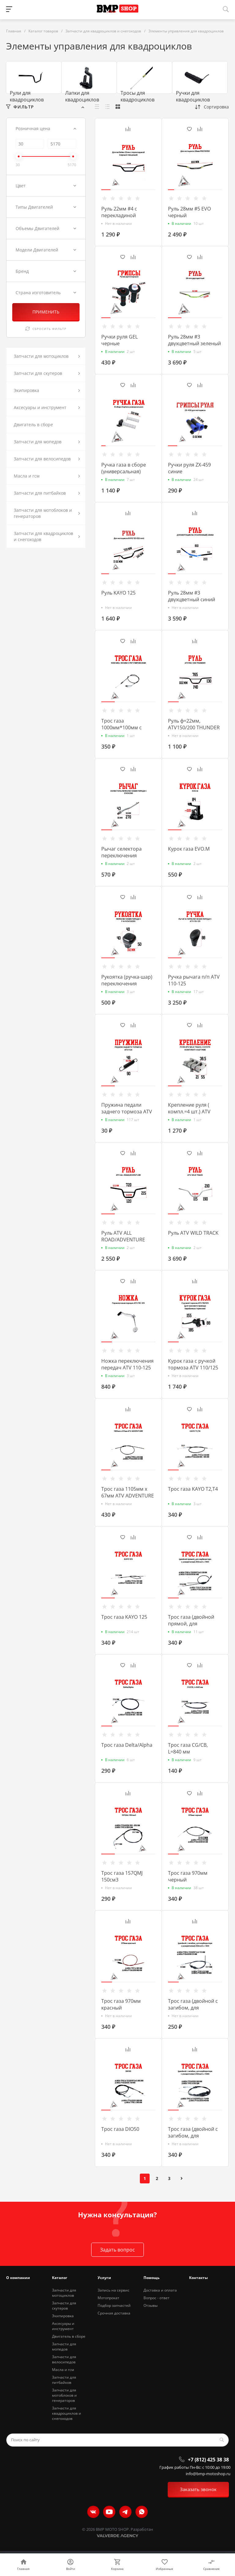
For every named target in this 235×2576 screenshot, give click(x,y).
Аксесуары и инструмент (63, 2326)
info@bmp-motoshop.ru (208, 2473)
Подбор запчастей (114, 2305)
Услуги (104, 2277)
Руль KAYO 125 (118, 592)
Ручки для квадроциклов (193, 96)
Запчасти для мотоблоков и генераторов (64, 2395)
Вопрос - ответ (157, 2297)
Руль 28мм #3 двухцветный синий (191, 596)
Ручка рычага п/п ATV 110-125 (194, 980)
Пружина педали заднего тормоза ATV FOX (126, 1111)
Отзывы (151, 2305)
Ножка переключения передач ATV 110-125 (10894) (127, 1368)
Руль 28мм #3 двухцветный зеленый (194, 340)
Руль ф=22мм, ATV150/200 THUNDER (194, 724)
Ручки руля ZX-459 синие (189, 468)
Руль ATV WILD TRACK (193, 1232)
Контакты (198, 2277)
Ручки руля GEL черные (119, 340)
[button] (105, 189)
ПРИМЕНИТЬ (45, 312)
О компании (18, 2277)
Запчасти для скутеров (64, 2305)
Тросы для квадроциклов (138, 96)
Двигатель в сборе (68, 2336)
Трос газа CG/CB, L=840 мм (188, 1748)
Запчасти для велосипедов (64, 2359)
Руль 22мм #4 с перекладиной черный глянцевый (124, 215)
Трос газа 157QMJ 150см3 (122, 1876)
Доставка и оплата (160, 2290)
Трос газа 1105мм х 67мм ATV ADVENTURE (127, 1492)
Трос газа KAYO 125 (124, 1617)
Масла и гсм (63, 2369)
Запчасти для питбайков (64, 2380)
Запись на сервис (113, 2290)
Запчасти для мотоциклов (64, 2293)
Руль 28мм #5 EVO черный (189, 212)
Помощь (151, 2277)
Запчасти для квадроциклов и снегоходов (66, 2413)
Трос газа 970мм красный (121, 2004)
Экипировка (63, 2315)
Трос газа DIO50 (120, 2129)
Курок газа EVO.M (189, 848)
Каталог (59, 2277)
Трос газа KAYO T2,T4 (193, 1489)
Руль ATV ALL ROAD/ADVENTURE (123, 1236)
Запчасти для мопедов (64, 2346)
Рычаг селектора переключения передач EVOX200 (122, 855)
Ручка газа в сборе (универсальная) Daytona (123, 471)
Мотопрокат (108, 2297)
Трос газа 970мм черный (187, 1876)
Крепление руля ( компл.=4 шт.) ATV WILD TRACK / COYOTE (193, 1111)
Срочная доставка (114, 2313)
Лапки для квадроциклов (82, 96)
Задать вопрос (117, 2249)
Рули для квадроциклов (27, 96)
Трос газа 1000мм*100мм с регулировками (121, 727)
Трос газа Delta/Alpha (126, 1745)
